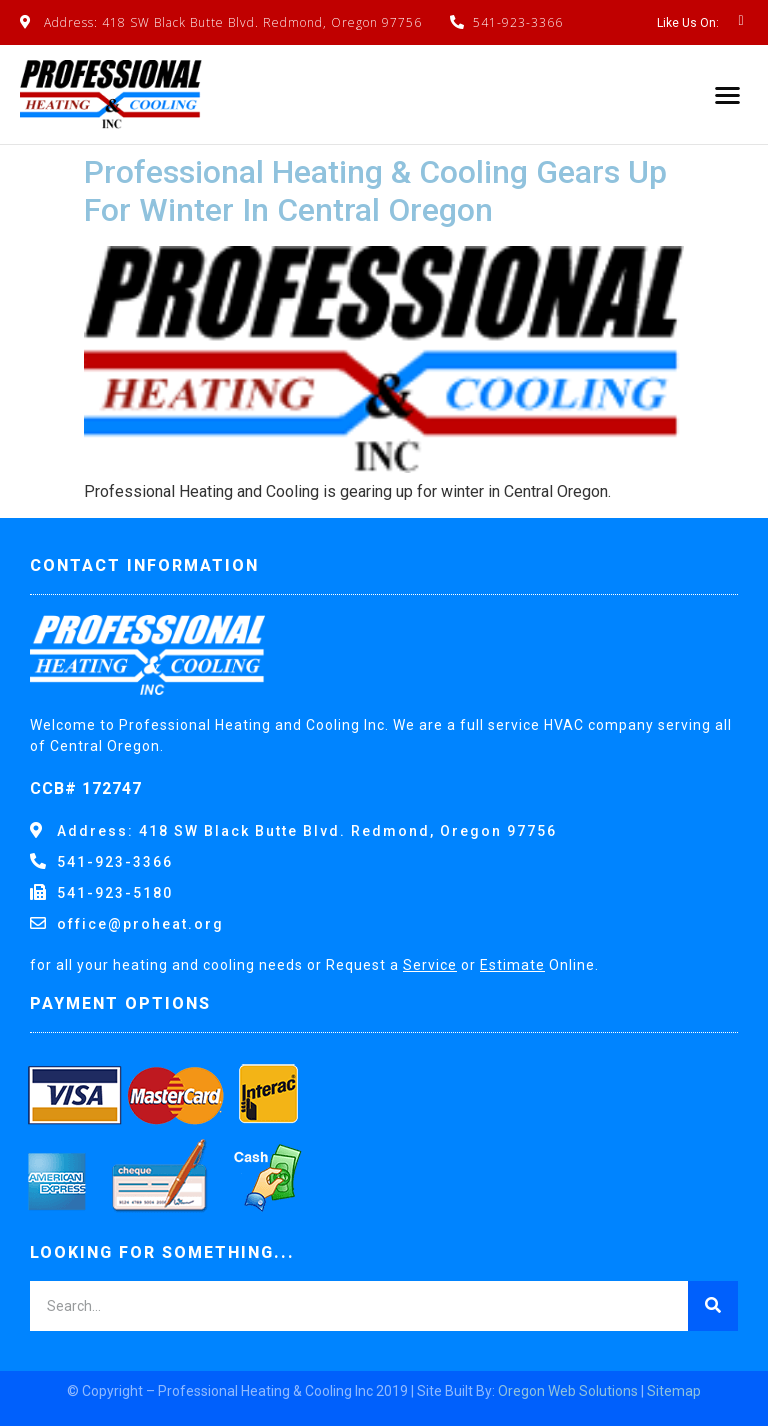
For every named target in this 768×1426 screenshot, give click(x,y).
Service (430, 965)
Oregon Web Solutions (568, 1391)
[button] (728, 94)
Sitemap (674, 1391)
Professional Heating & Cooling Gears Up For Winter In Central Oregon (375, 191)
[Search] (713, 1306)
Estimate (512, 965)
